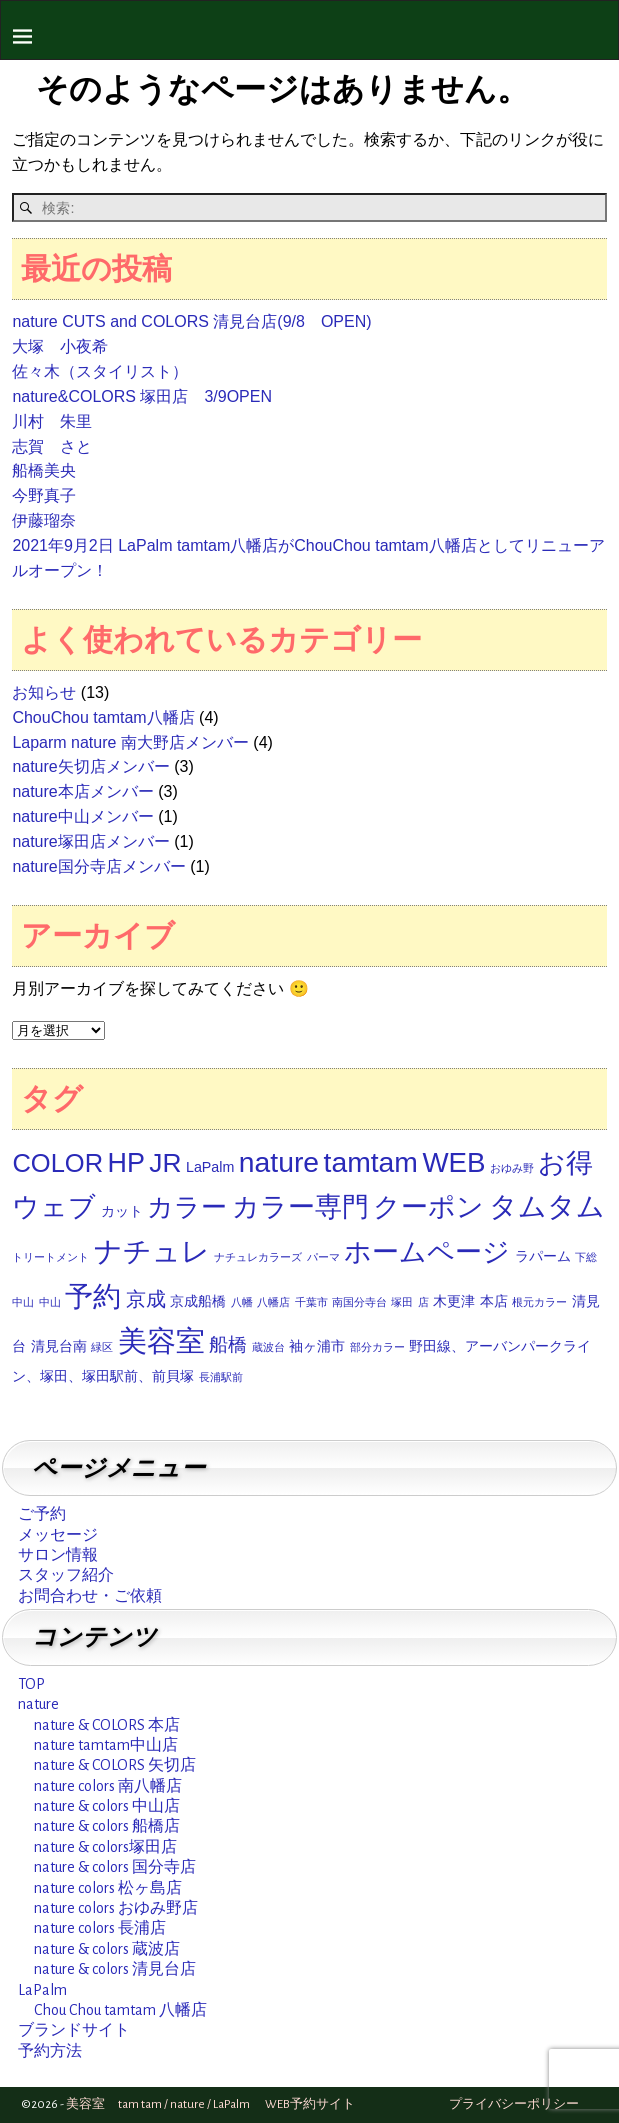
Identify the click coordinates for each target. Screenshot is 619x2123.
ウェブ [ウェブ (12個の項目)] (54, 1207)
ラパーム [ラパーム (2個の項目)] (543, 1256)
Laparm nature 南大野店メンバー (130, 742)
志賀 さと (52, 446)
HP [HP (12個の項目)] (126, 1163)
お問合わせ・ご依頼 (90, 1596)
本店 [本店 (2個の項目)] (494, 1301)
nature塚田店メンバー (90, 841)
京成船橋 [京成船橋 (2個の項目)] (198, 1301)
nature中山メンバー (82, 816)
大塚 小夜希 (60, 346)
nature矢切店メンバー (90, 766)
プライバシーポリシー (514, 2104)
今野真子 (44, 495)
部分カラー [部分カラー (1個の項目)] (377, 1347)
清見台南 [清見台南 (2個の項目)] (59, 1346)
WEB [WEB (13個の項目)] (453, 1162)
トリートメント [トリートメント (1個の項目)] (50, 1257)
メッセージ (58, 1535)
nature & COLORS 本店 (107, 1725)
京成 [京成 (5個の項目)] (146, 1299)
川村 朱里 (52, 421)
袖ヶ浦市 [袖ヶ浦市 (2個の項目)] (317, 1346)
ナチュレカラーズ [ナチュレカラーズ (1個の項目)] (258, 1257)
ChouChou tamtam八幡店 (103, 717)
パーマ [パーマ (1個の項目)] (323, 1257)
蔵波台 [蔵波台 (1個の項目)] (268, 1347)
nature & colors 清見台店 (115, 1969)
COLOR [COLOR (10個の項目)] (57, 1163)
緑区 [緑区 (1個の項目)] (102, 1347)
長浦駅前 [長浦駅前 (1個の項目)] (221, 1377)
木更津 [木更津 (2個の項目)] (454, 1301)
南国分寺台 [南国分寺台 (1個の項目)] (359, 1302)
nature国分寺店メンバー (98, 866)
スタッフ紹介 (66, 1575)
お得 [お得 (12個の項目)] (565, 1163)
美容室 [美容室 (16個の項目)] (161, 1340)
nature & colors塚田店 (105, 1847)
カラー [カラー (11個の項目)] (187, 1207)
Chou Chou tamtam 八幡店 (120, 2010)
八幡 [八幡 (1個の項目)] (242, 1302)
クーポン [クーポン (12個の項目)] (428, 1207)
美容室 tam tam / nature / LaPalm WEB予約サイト (210, 2104)
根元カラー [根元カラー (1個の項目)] (539, 1302)
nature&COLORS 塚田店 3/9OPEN (142, 396)
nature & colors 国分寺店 (115, 1867)
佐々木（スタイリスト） (100, 371)
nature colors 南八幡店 (108, 1786)
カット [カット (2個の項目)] (122, 1211)
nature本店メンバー (82, 791)
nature (38, 1704)
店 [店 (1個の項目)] (423, 1302)
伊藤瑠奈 (44, 520)
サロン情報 (58, 1555)
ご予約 (42, 1514)
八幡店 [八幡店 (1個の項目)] (273, 1302)
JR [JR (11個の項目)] (165, 1163)
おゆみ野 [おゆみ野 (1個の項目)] (512, 1168)
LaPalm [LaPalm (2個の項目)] (210, 1167)
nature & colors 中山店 (107, 1806)
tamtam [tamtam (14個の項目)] (371, 1162)
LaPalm (42, 1990)
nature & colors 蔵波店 (107, 1949)
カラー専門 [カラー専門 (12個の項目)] (300, 1207)
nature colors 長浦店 (100, 1928)
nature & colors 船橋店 (107, 1826)
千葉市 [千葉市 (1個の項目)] (311, 1302)
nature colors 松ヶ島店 (108, 1888)
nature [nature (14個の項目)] (279, 1162)
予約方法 (50, 2051)
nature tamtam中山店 (106, 1745)
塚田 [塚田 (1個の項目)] (402, 1302)
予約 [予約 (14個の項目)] (93, 1296)
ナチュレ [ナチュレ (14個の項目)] (152, 1251)
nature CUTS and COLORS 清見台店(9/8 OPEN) (191, 321)
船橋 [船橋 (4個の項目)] (228, 1344)
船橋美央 (44, 470)
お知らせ (44, 692)
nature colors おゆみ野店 (116, 1908)
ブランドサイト (74, 2030)
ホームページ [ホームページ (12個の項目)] (427, 1252)
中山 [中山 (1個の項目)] (50, 1302)
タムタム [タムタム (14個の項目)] (547, 1206)
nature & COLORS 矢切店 (115, 1765)
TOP (31, 1684)
